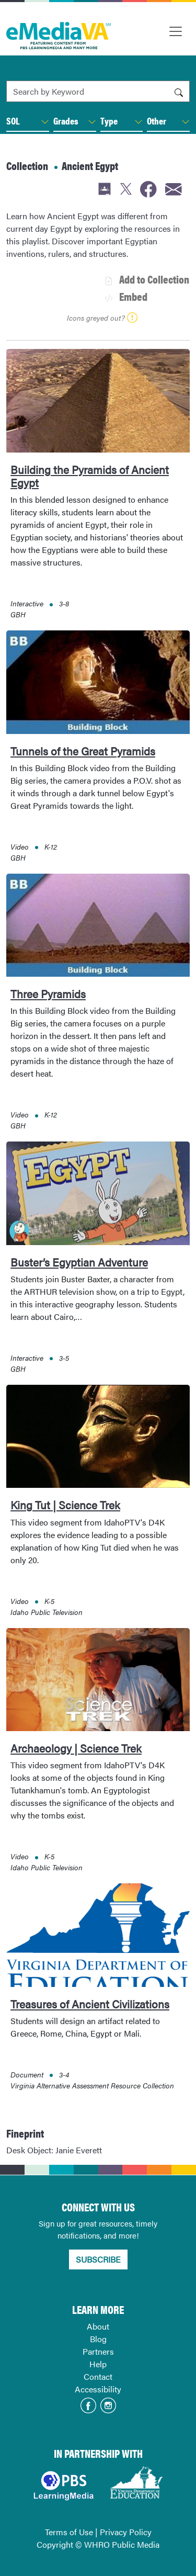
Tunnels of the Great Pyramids (82, 751)
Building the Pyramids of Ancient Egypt (89, 475)
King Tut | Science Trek (65, 1504)
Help (98, 2364)
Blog (98, 2339)
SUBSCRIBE (98, 2259)
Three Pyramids (48, 993)
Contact (98, 2376)
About (98, 2326)
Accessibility (98, 2389)
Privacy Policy (126, 2532)
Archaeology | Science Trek (76, 1748)
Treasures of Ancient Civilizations (89, 2004)
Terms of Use (69, 2532)
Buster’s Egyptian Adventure (79, 1262)
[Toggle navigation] (176, 31)
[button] (45, 122)
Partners (98, 2351)
